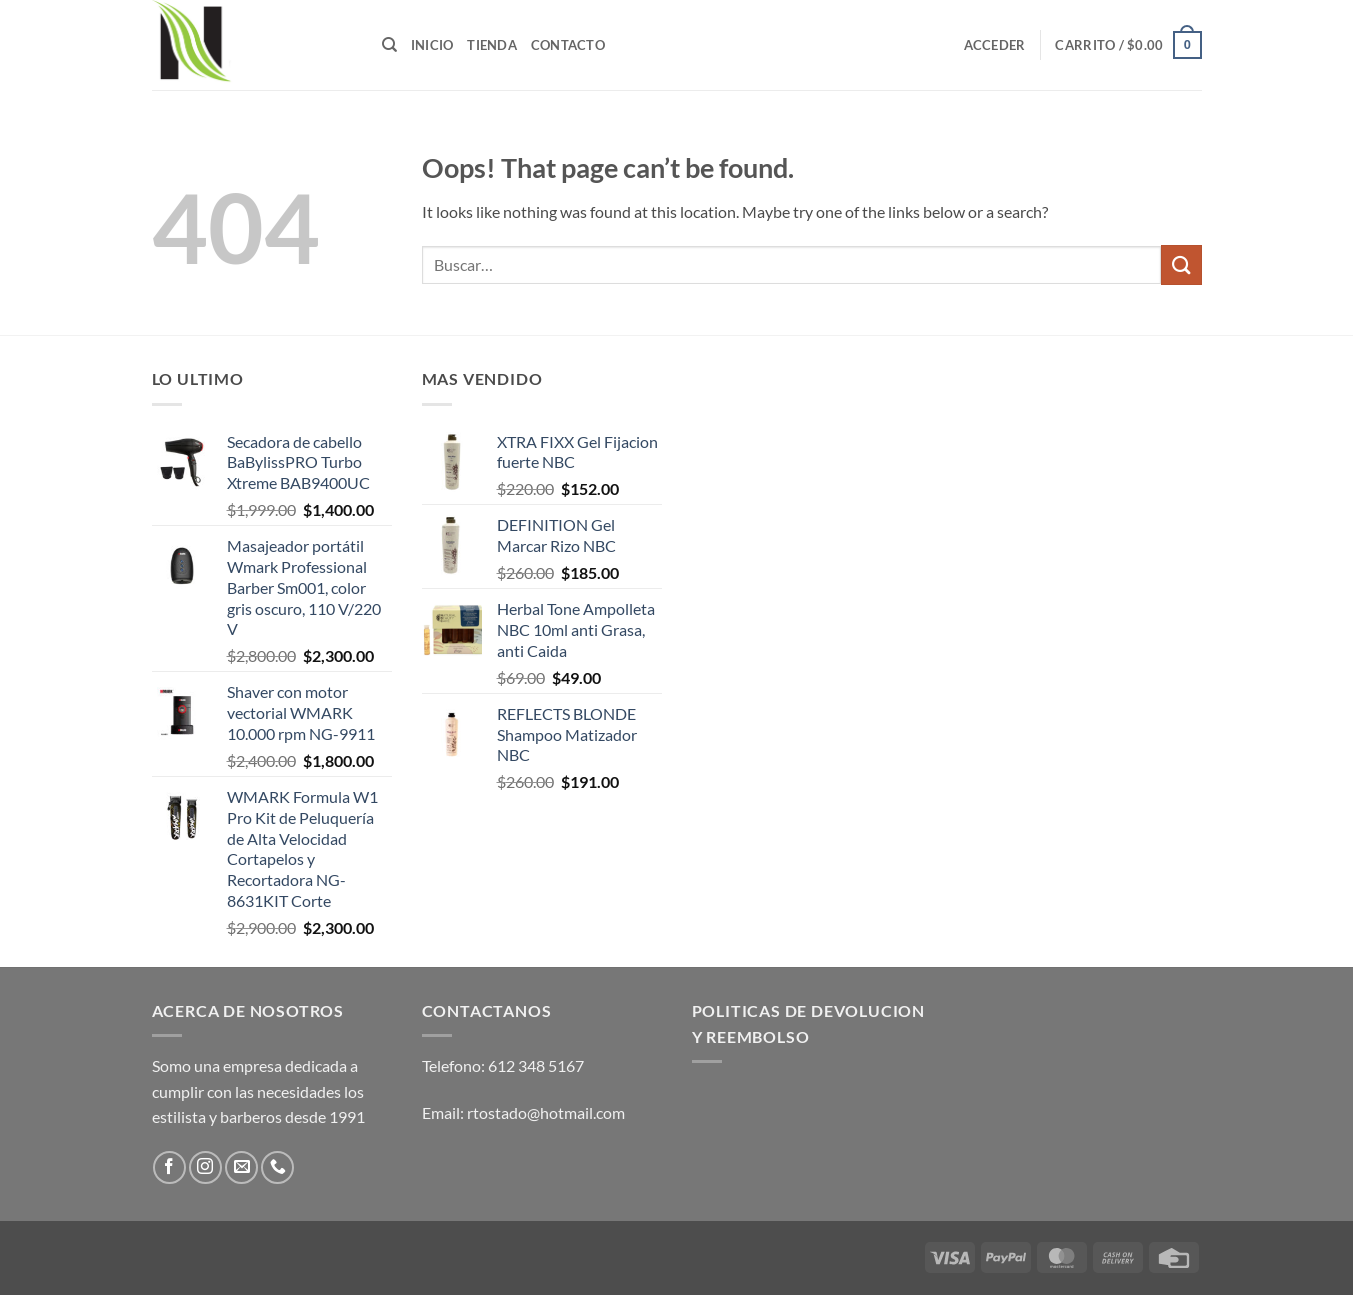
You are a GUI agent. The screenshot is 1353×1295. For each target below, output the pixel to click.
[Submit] (1181, 264)
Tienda (492, 45)
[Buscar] (389, 45)
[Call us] (277, 1167)
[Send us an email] (241, 1167)
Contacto (568, 45)
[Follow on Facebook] (169, 1167)
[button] (995, 45)
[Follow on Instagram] (205, 1167)
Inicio (432, 45)
